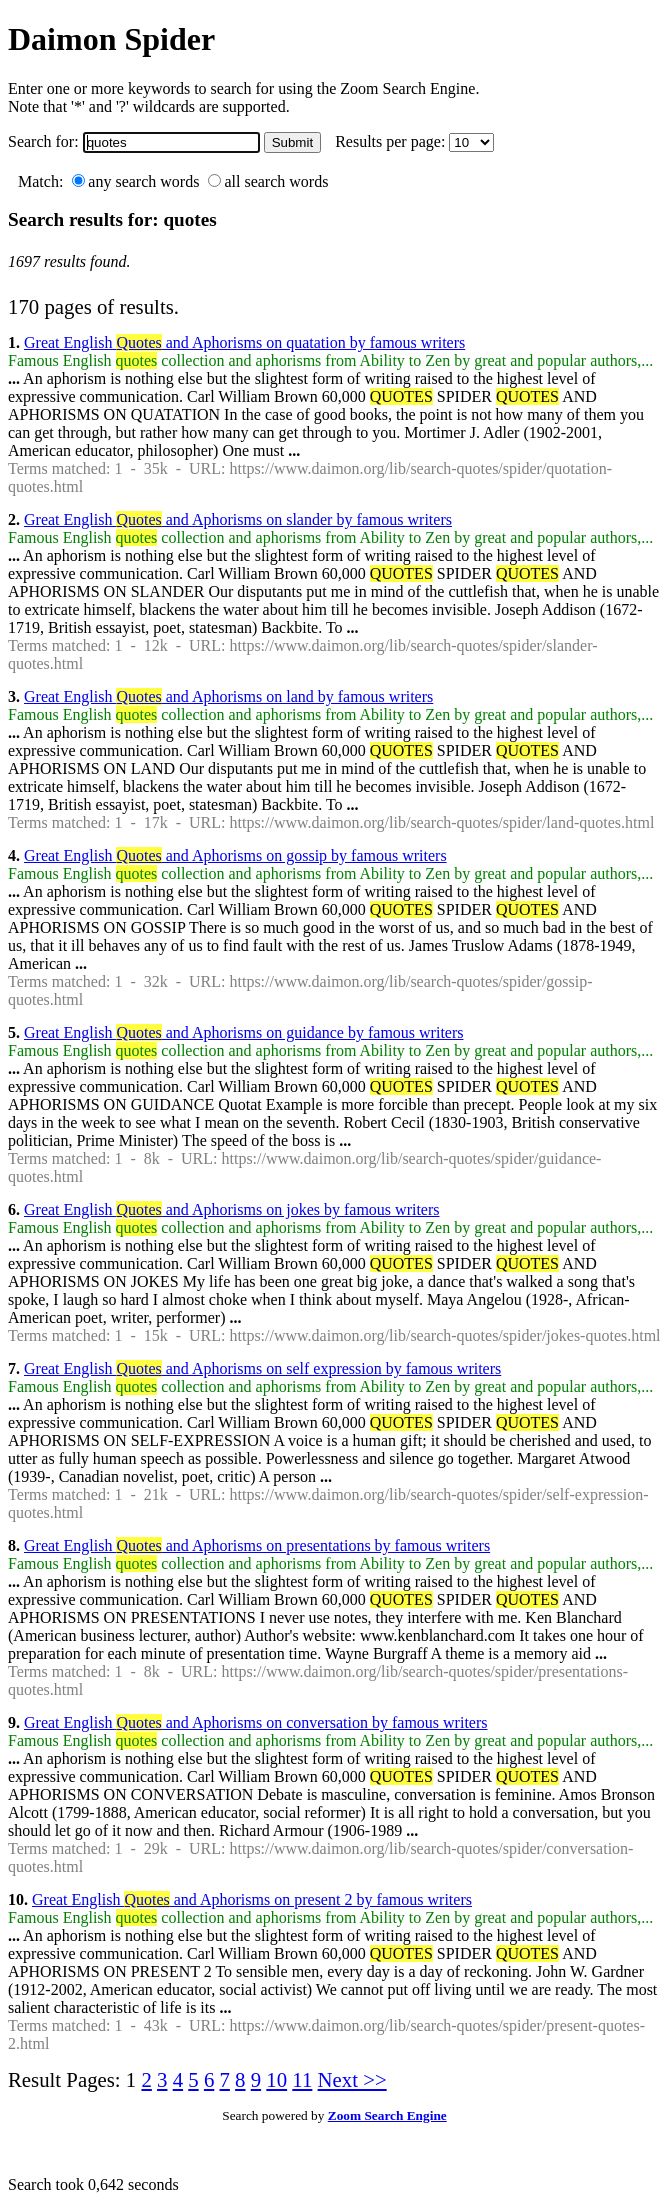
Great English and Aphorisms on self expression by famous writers (262, 1368)
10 (276, 2079)
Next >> (352, 2079)
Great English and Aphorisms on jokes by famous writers (232, 1209)
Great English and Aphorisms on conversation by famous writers (255, 1722)
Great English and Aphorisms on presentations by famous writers (257, 1545)
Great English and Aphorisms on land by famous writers (228, 696)
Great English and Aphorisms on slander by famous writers (238, 519)
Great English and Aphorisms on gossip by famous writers (235, 855)
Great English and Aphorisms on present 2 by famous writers (252, 1899)
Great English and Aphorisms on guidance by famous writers (243, 1032)
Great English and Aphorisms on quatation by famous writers (244, 342)
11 (302, 2079)
